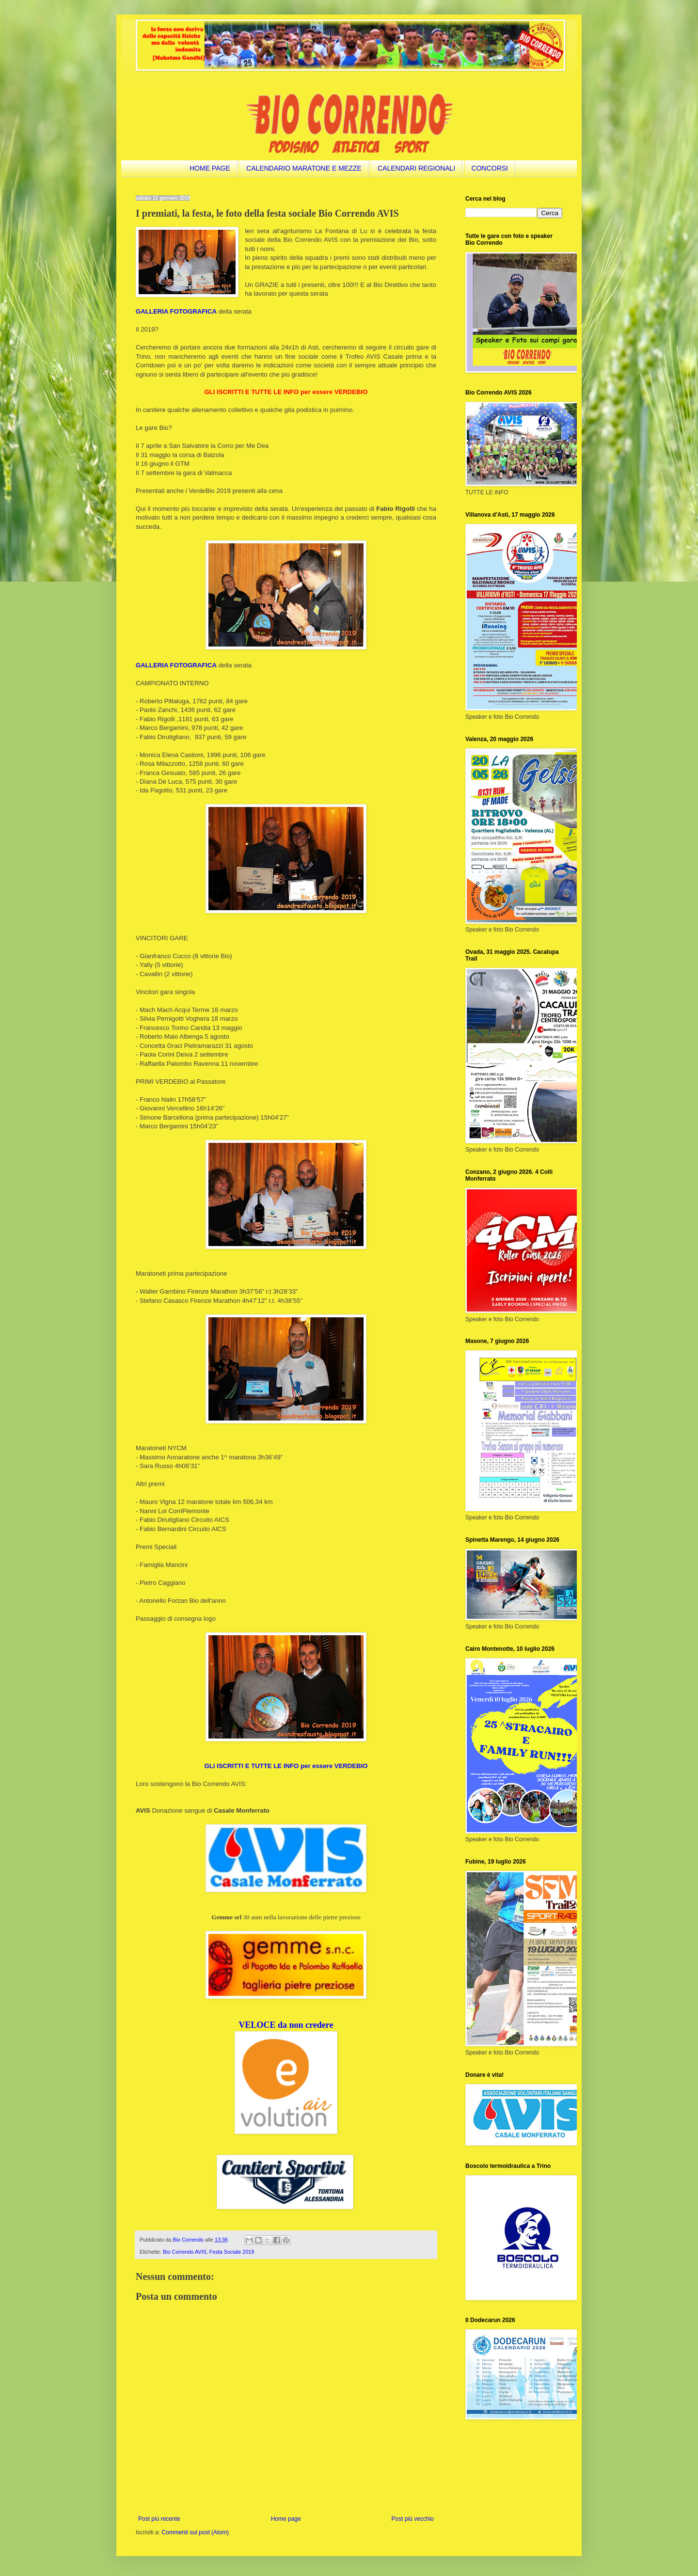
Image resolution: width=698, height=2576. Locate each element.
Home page (286, 2518)
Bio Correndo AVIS (184, 2252)
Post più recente (159, 2518)
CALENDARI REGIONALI (416, 168)
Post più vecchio (413, 2518)
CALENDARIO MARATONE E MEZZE (304, 168)
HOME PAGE (210, 168)
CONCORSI (490, 168)
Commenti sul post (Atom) (195, 2532)
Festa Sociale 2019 (231, 2252)
